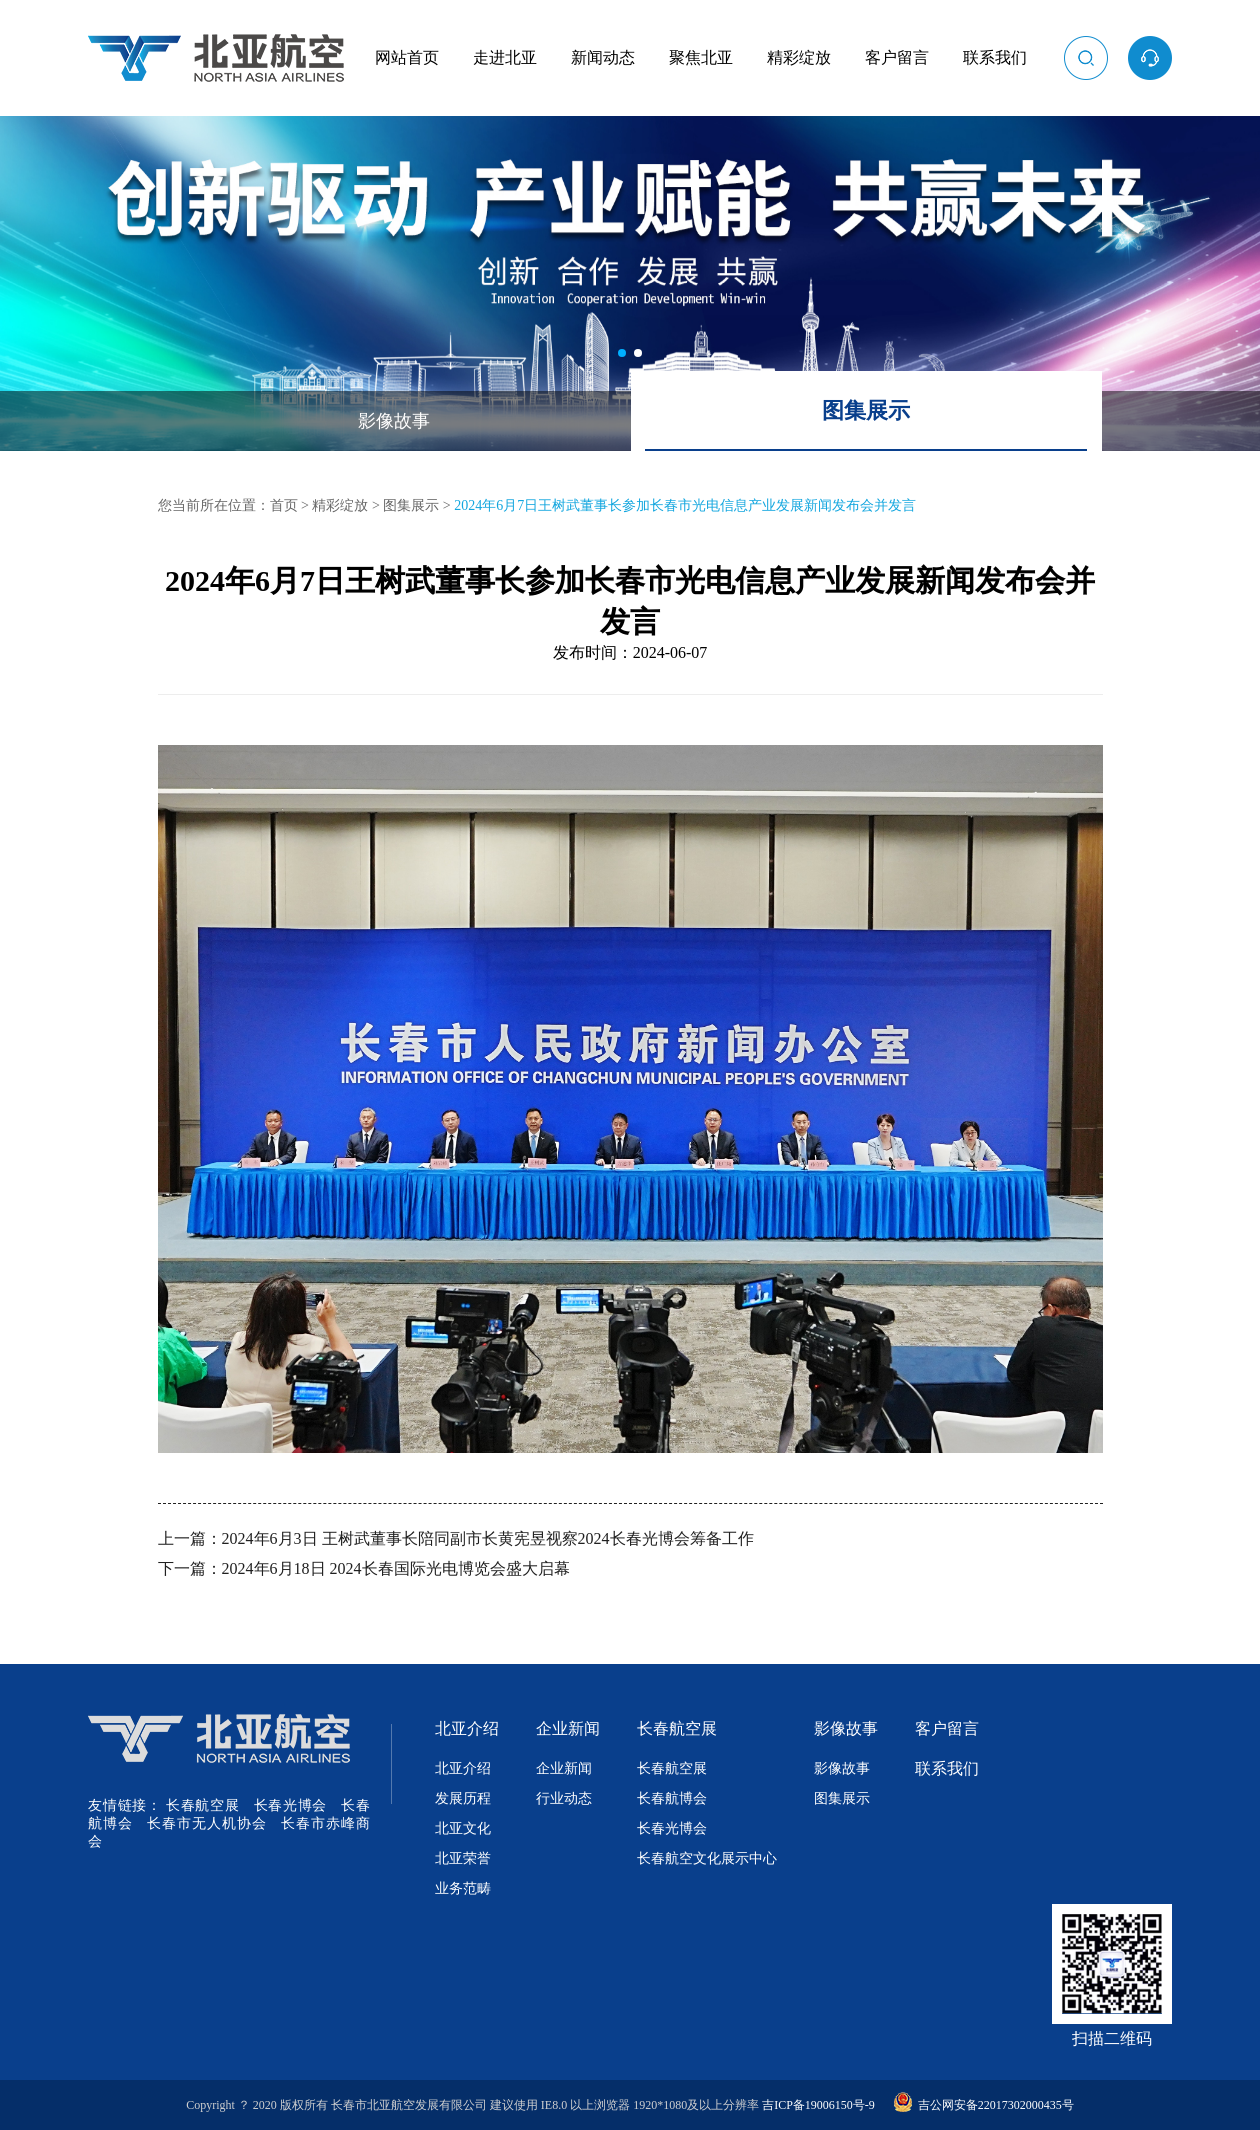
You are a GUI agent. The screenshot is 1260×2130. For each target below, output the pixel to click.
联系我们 (995, 57)
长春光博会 (290, 1805)
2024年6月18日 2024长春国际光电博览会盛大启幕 (396, 1568)
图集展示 (866, 410)
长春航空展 (202, 1805)
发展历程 (463, 1798)
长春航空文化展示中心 (707, 1858)
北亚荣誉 (463, 1858)
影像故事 (394, 421)
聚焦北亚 (701, 57)
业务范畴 (463, 1888)
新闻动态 (603, 57)
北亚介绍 (467, 1728)
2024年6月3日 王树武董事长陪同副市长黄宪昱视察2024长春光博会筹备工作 (488, 1538)
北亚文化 (463, 1828)
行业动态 (564, 1798)
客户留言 (897, 57)
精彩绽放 (799, 57)
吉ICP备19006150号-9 (818, 2105)
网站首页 (407, 57)
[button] (622, 353)
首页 (284, 505)
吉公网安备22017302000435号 (983, 2105)
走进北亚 (505, 57)
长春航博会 (672, 1798)
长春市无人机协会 (206, 1823)
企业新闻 (568, 1728)
